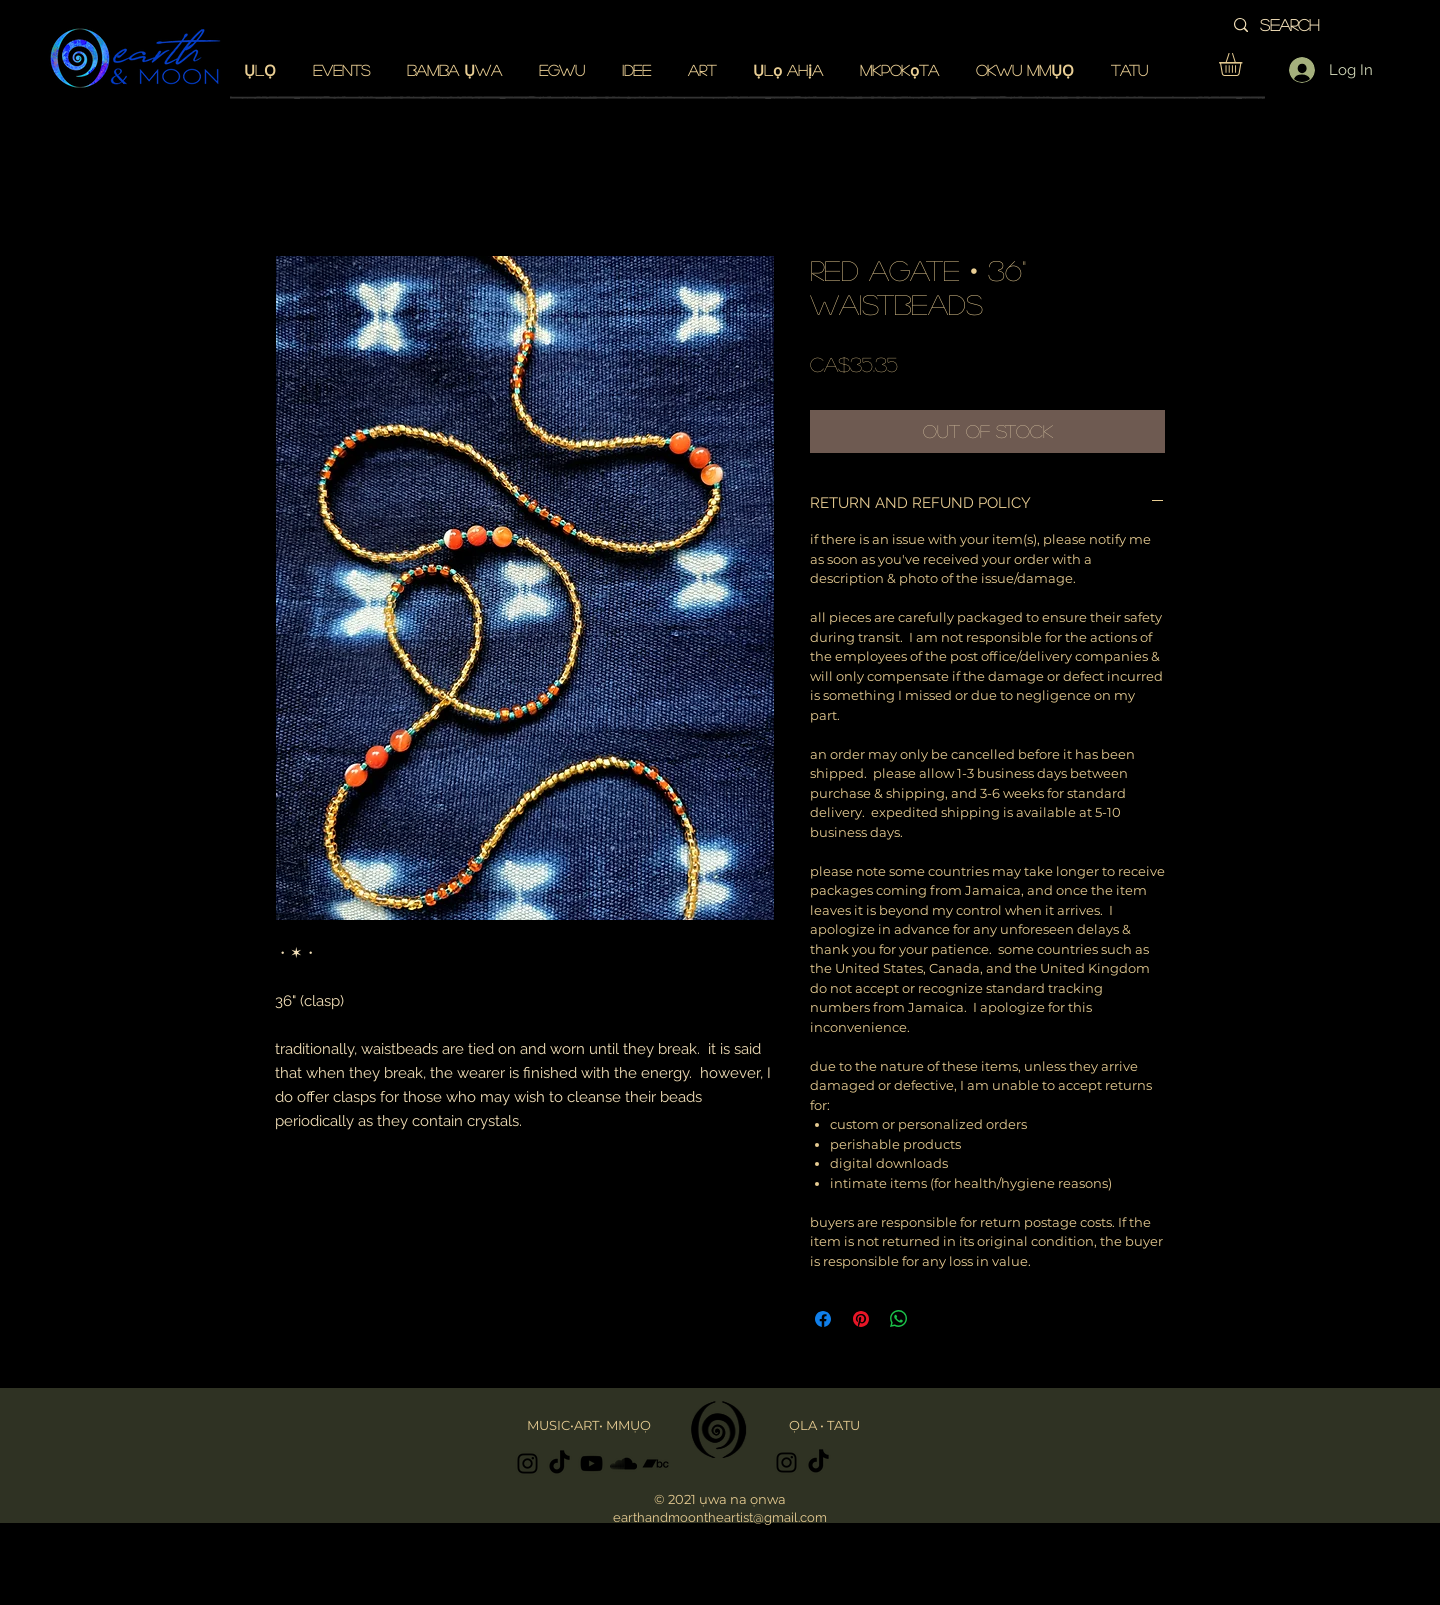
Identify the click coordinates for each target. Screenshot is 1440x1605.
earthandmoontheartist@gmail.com (720, 1517)
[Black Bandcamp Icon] (655, 1463)
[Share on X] (937, 1319)
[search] (1316, 25)
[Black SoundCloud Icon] (623, 1463)
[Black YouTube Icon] (591, 1463)
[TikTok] (559, 1463)
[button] (1244, 64)
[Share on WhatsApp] (899, 1319)
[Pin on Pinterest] (861, 1319)
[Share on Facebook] (823, 1319)
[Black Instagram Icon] (527, 1463)
